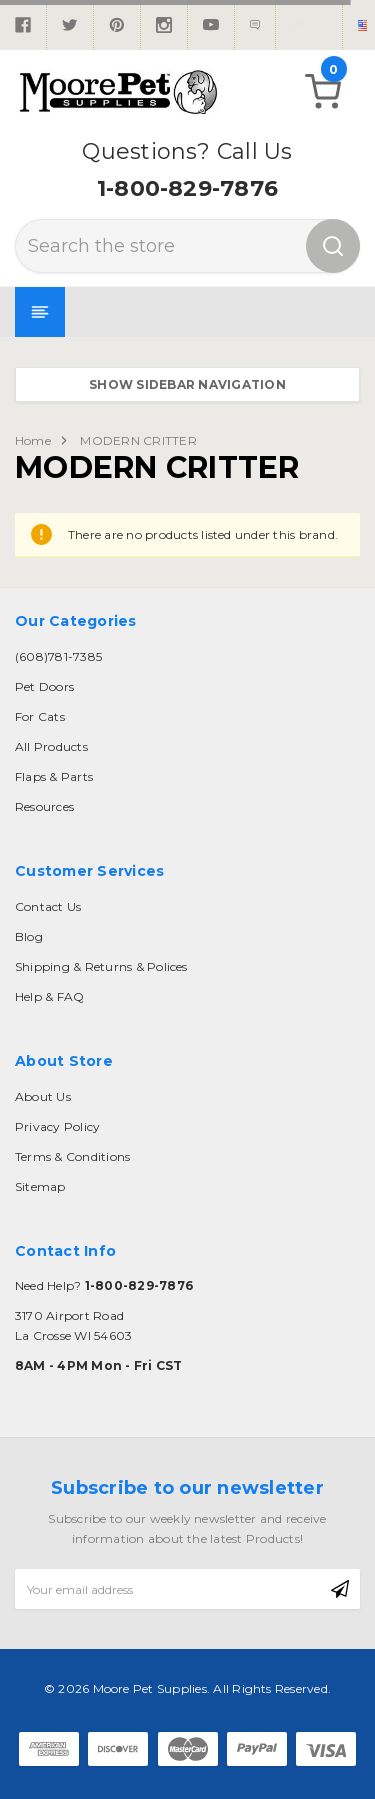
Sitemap (40, 1186)
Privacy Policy (57, 1126)
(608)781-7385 (58, 656)
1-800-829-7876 (187, 188)
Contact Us (48, 906)
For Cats (40, 716)
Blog (29, 936)
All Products (51, 746)
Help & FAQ (49, 996)
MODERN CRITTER (138, 440)
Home (33, 440)
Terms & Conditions (72, 1156)
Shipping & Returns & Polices (101, 966)
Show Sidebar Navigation (187, 384)
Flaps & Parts (54, 776)
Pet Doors (44, 686)
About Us (43, 1096)
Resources (44, 806)
